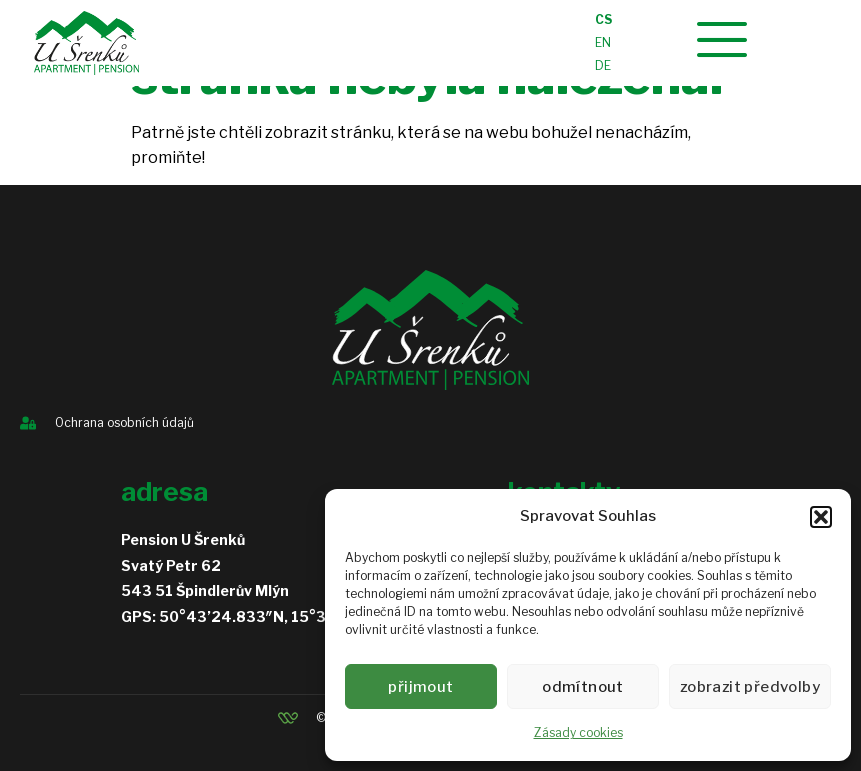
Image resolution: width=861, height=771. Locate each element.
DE (603, 65)
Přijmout (423, 687)
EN (603, 42)
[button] (821, 517)
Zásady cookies (578, 732)
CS (603, 19)
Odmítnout (588, 687)
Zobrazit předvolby (753, 687)
